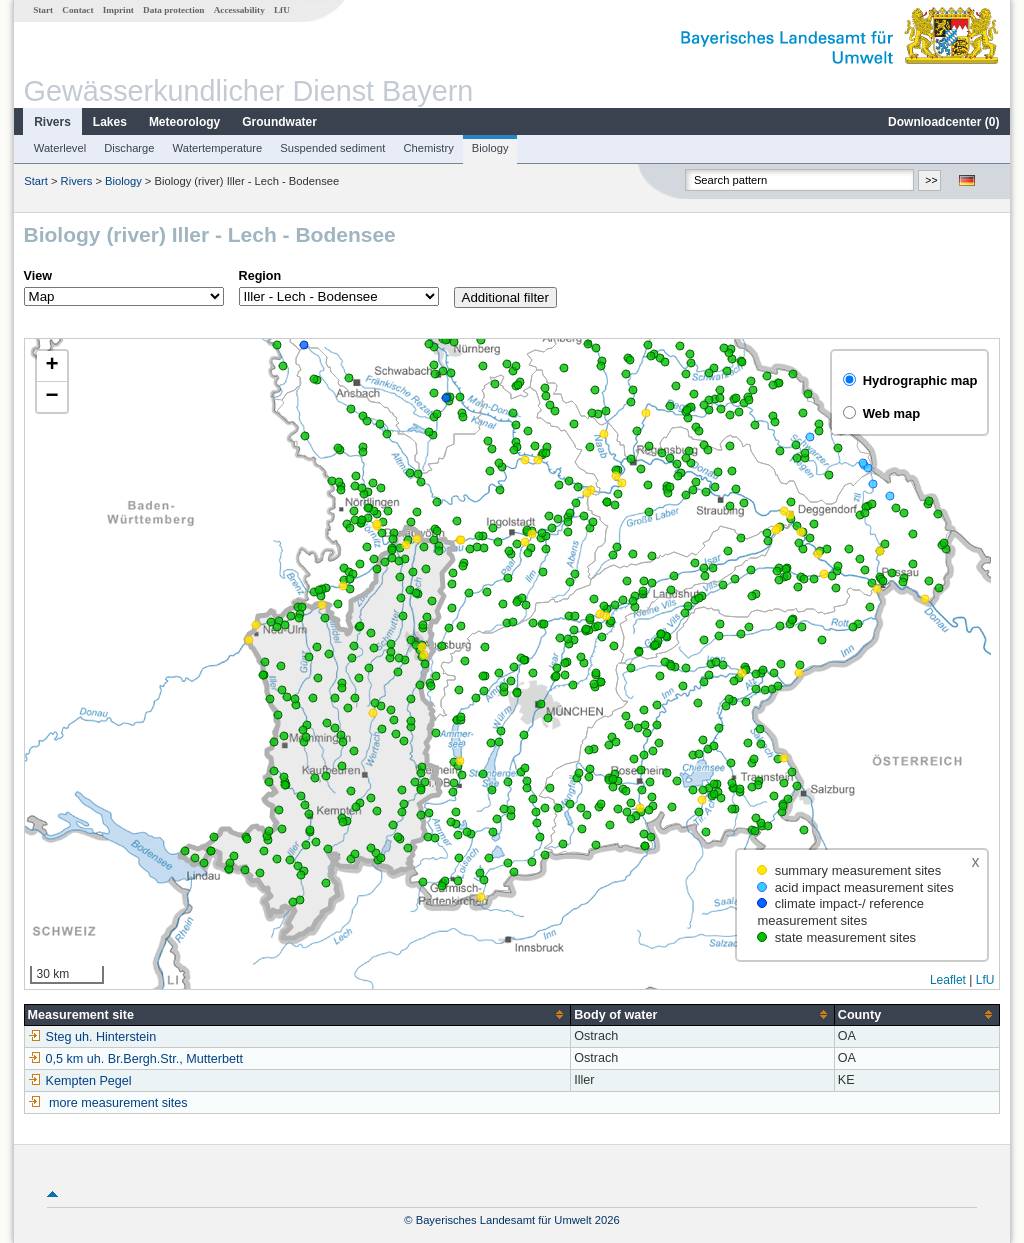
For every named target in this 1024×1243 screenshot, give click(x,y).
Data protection (173, 10)
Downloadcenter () (943, 122)
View (38, 276)
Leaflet (948, 980)
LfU (282, 10)
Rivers (52, 122)
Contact (77, 10)
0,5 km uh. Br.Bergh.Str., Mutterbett (135, 1059)
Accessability (239, 10)
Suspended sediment (332, 148)
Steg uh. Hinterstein (92, 1037)
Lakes (110, 122)
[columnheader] (297, 1014)
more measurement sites (118, 1103)
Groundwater (279, 122)
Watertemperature (218, 148)
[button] (52, 366)
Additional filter (505, 297)
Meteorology (184, 122)
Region (260, 276)
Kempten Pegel (80, 1081)
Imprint (118, 10)
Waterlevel (60, 148)
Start (43, 10)
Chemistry (428, 148)
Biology (490, 148)
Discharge (129, 148)
